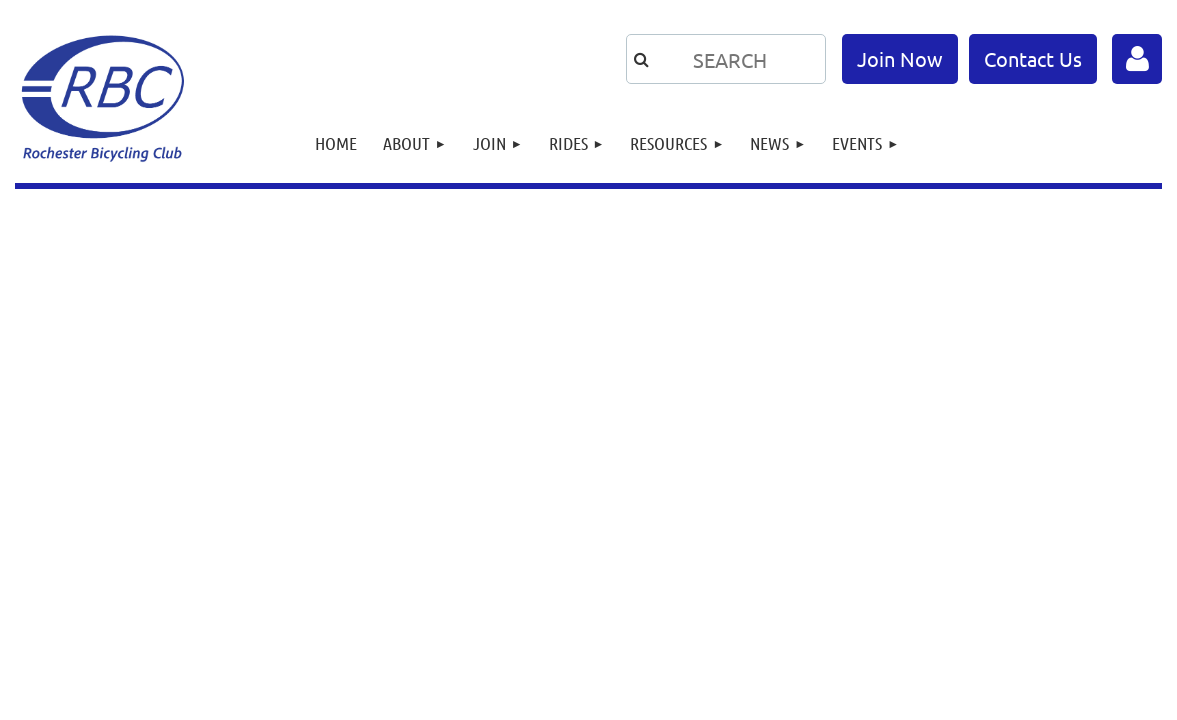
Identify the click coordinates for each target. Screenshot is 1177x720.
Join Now (900, 58)
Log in (1137, 59)
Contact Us (1033, 58)
